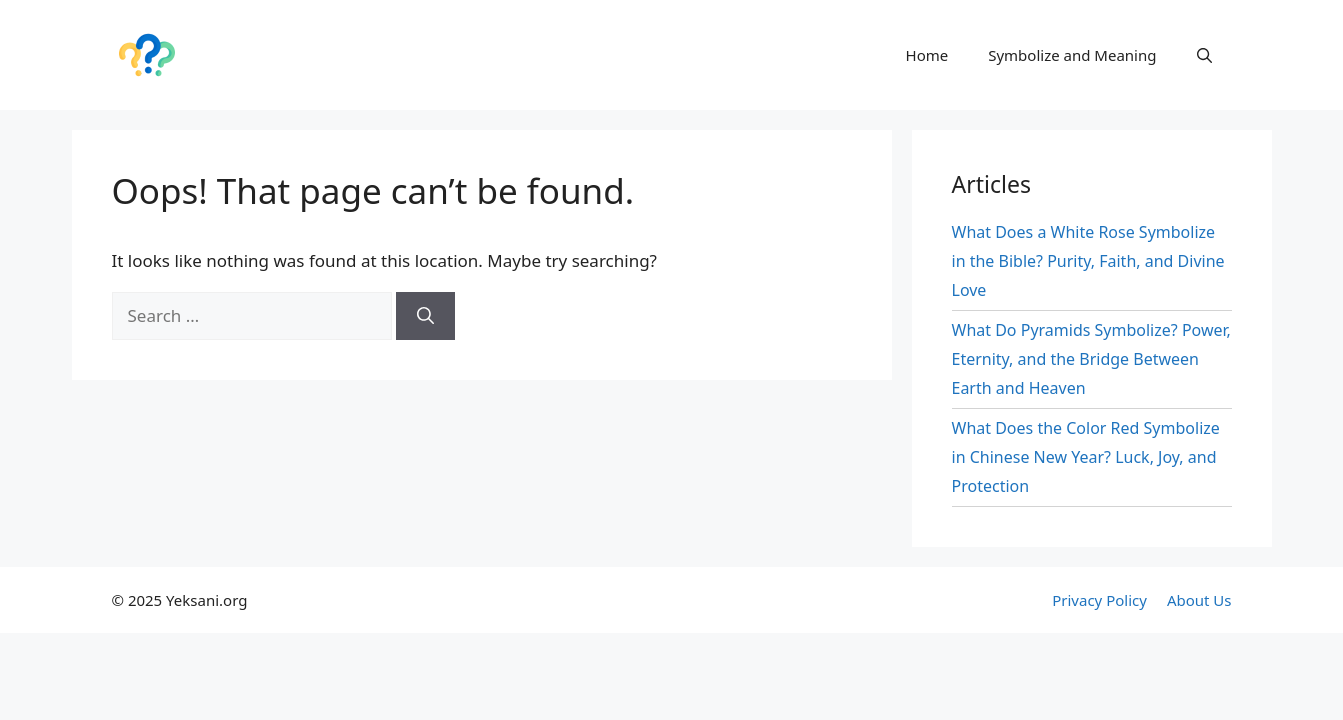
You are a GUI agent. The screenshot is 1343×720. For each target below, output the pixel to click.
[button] (1204, 55)
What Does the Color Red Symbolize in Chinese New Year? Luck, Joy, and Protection (1086, 457)
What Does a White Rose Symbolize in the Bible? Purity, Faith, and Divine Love (1088, 261)
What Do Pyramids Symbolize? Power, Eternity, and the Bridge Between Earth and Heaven (1091, 359)
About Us (1199, 600)
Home (927, 55)
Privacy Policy (1099, 600)
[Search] (425, 316)
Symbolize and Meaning (1072, 55)
